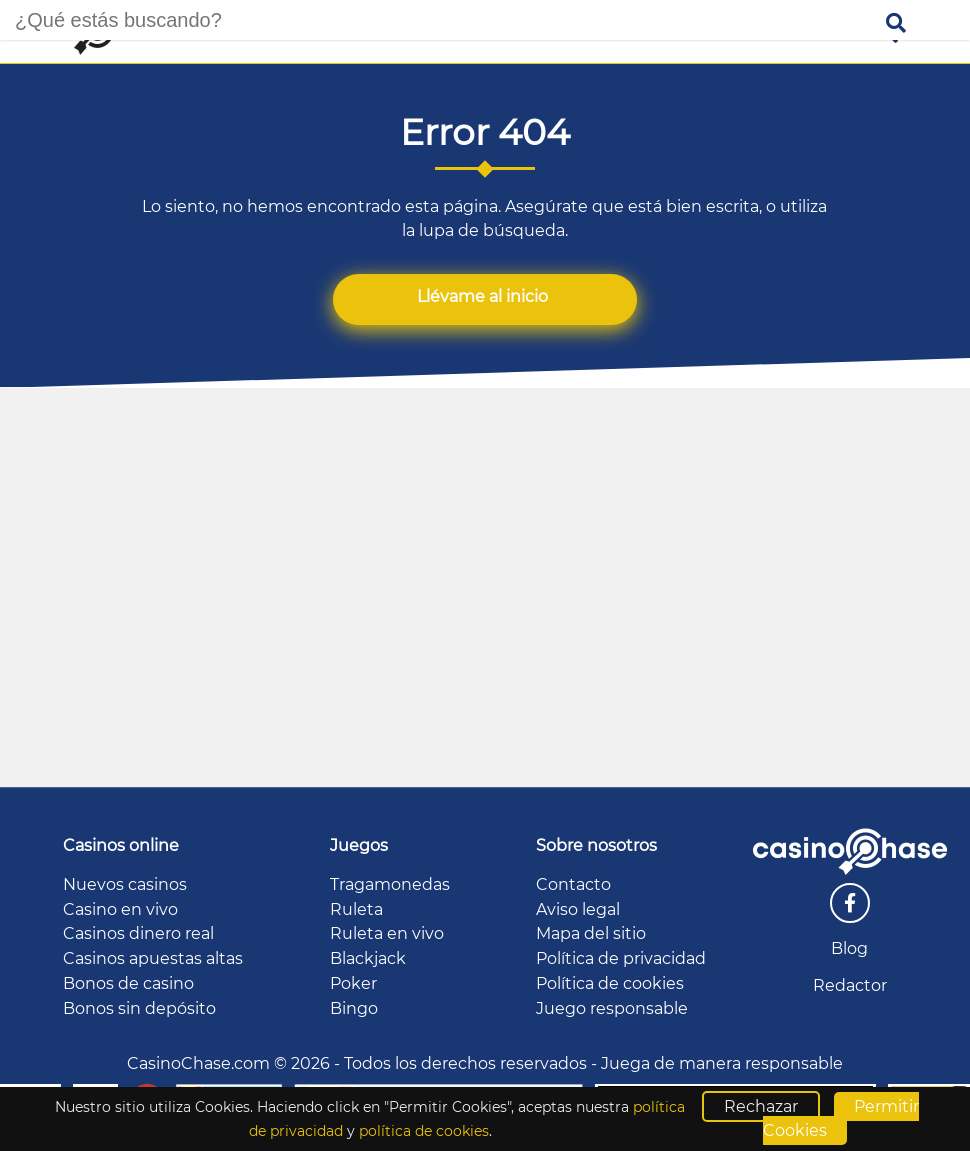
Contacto (573, 884)
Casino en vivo (120, 909)
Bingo (354, 1008)
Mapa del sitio (591, 933)
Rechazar (761, 1106)
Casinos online (121, 845)
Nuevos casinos (125, 884)
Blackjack (368, 958)
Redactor (850, 985)
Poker (353, 983)
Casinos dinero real (138, 933)
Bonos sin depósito (139, 1008)
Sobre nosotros (596, 845)
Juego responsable (612, 1008)
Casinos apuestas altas (153, 958)
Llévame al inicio (484, 296)
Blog (849, 948)
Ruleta (356, 909)
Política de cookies (610, 983)
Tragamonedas (390, 884)
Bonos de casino (128, 983)
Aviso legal (578, 909)
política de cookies (424, 1131)
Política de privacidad (621, 958)
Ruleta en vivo (387, 933)
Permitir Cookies (841, 1118)
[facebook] (850, 903)
